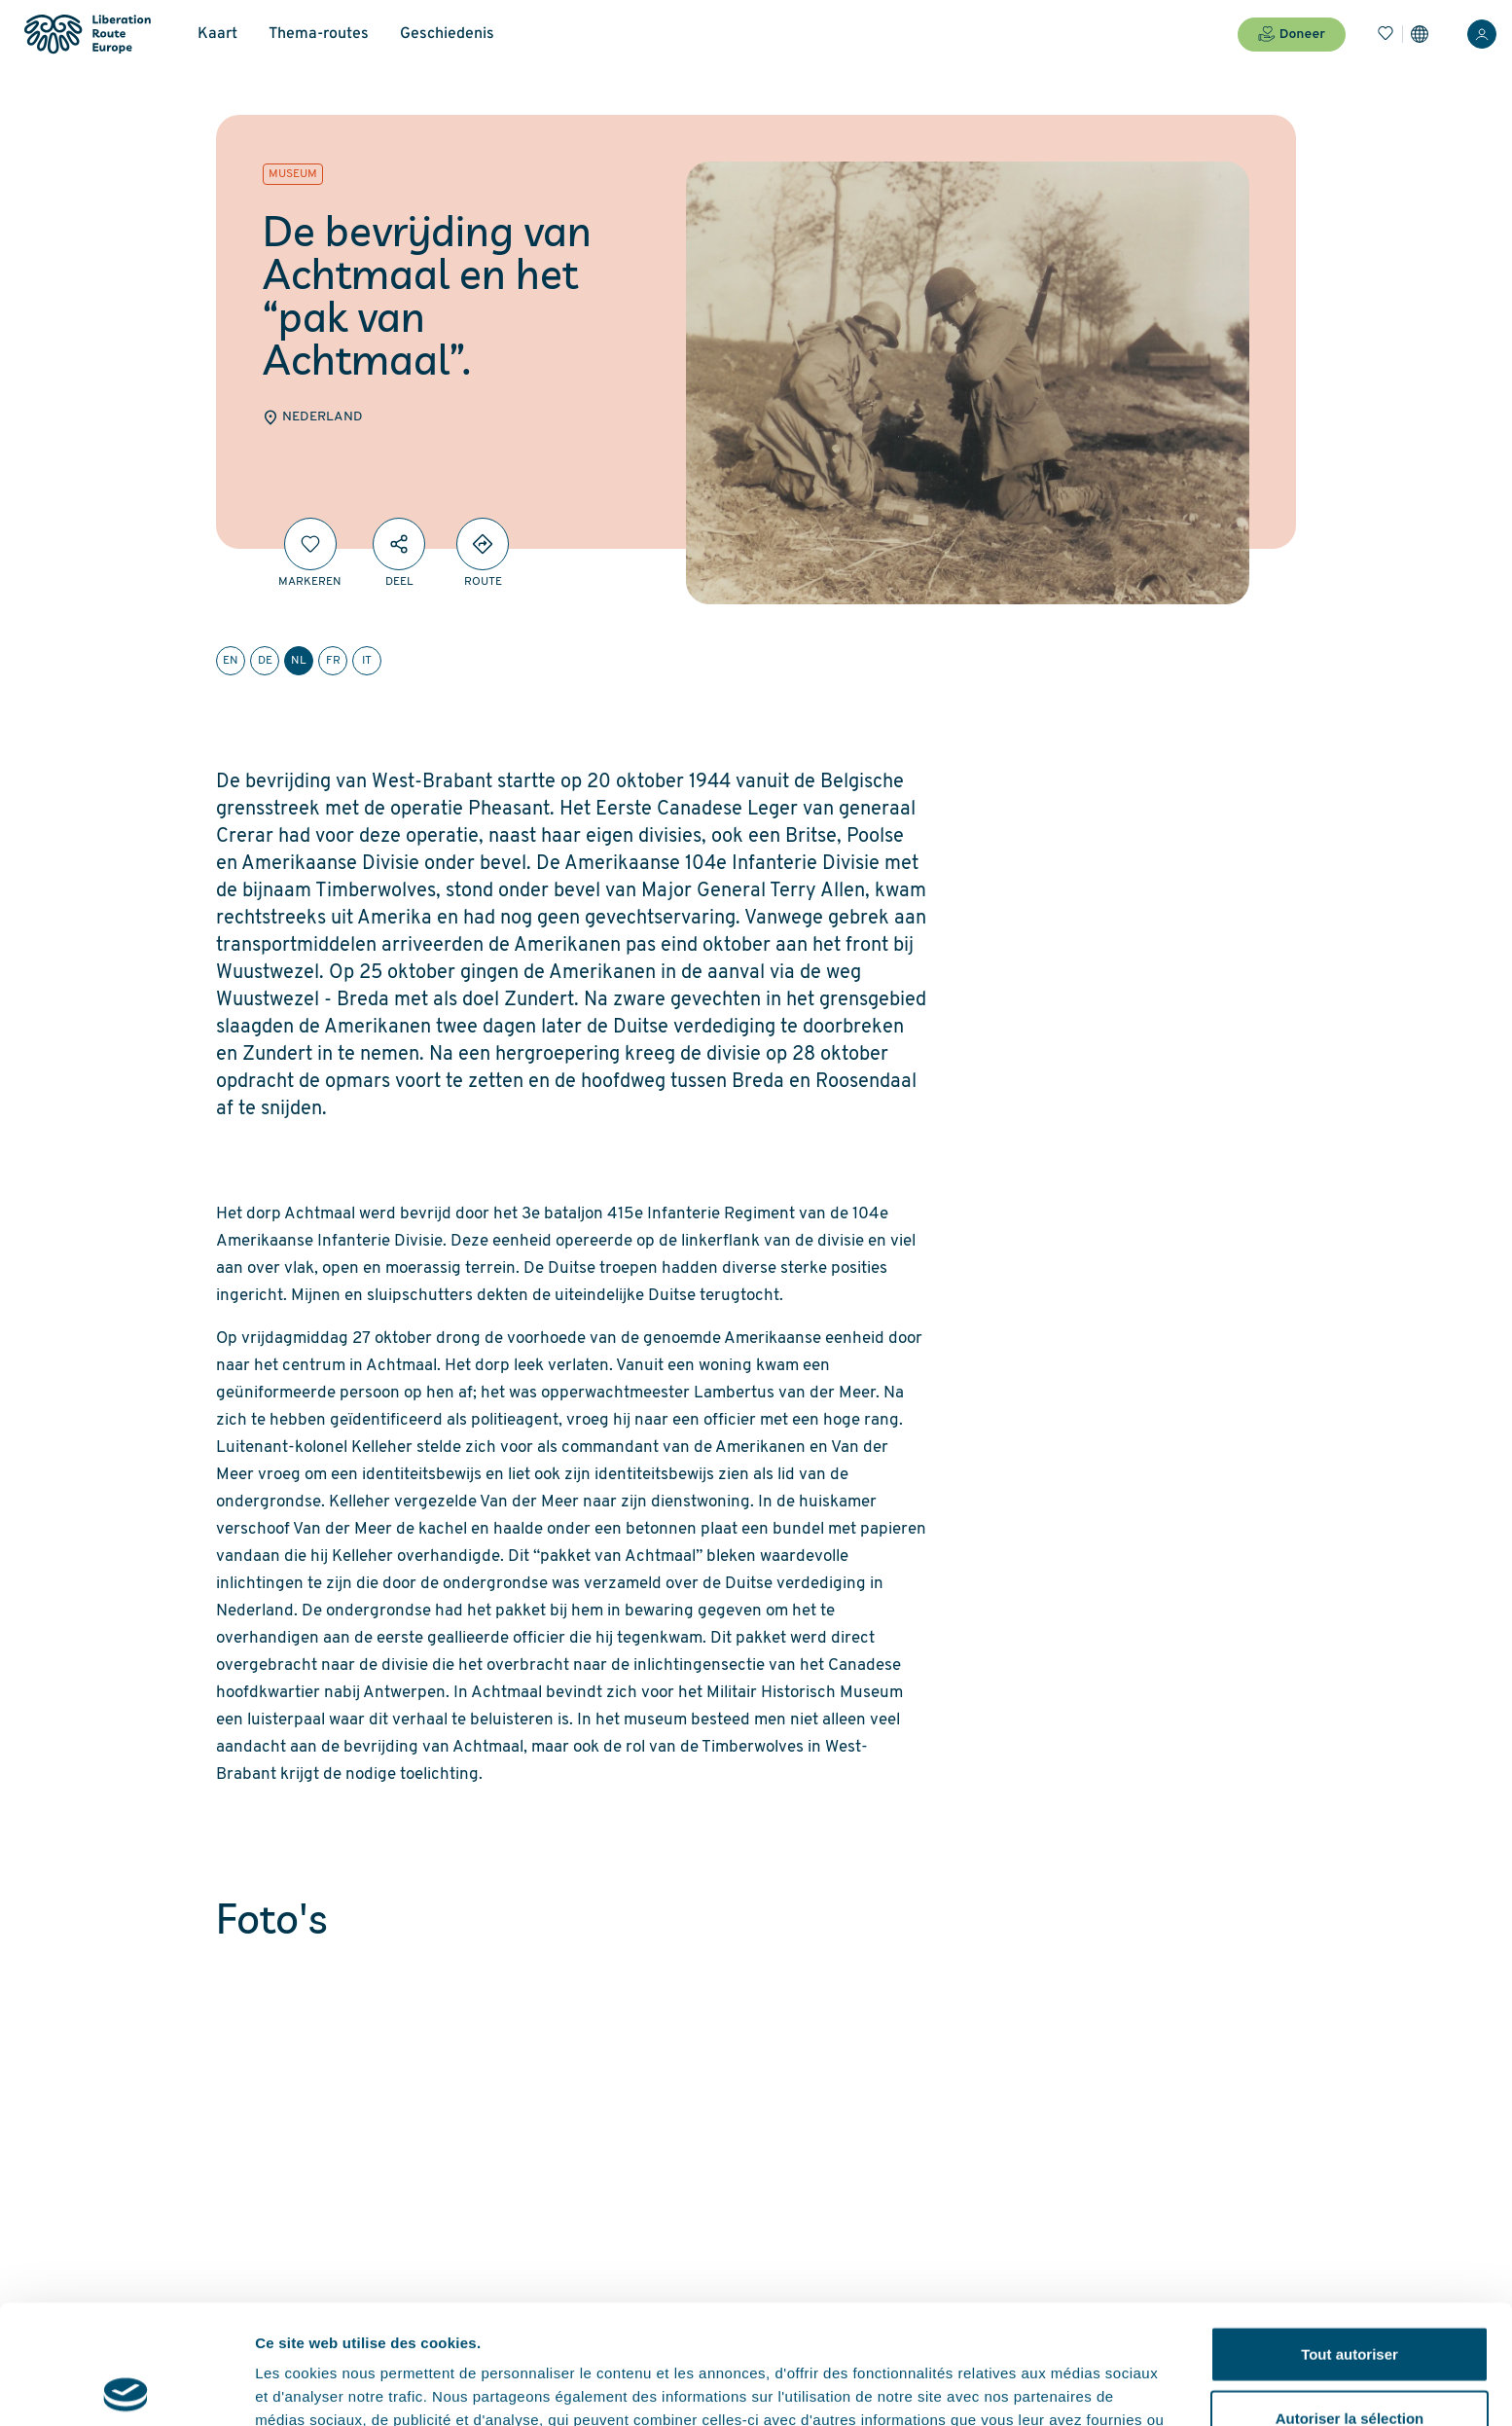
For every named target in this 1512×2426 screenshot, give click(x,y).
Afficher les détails (1071, 2387)
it (367, 661)
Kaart (217, 34)
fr (333, 661)
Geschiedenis (447, 34)
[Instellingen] (1419, 34)
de (265, 661)
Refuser (1349, 2362)
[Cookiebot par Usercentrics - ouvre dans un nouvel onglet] (126, 2388)
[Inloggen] (1481, 34)
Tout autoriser (1349, 2235)
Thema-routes (319, 34)
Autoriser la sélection (1350, 2299)
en (230, 661)
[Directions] (482, 544)
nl (298, 661)
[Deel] (399, 544)
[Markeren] (310, 544)
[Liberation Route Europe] (87, 34)
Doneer (1291, 34)
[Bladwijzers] (1385, 34)
